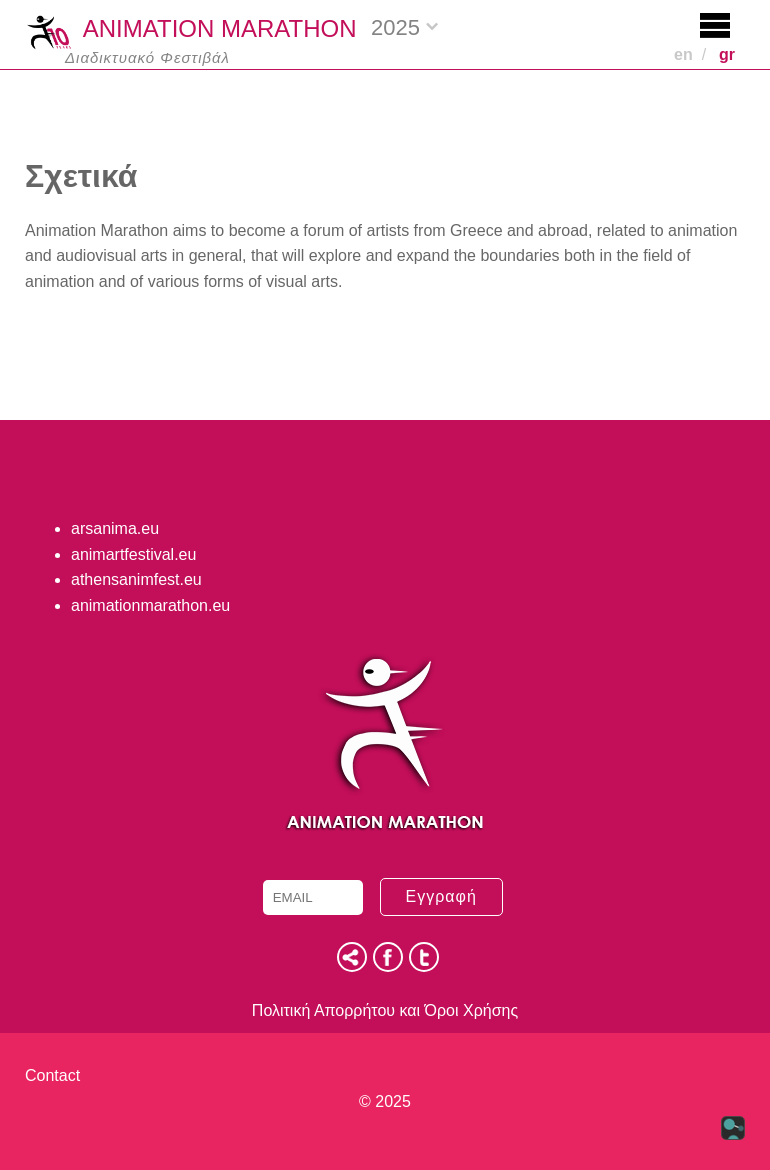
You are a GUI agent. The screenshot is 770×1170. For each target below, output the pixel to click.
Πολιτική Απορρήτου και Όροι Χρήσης (385, 1010)
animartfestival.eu (133, 554)
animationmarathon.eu (150, 605)
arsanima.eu (115, 528)
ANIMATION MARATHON (191, 31)
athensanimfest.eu (136, 579)
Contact (52, 1075)
